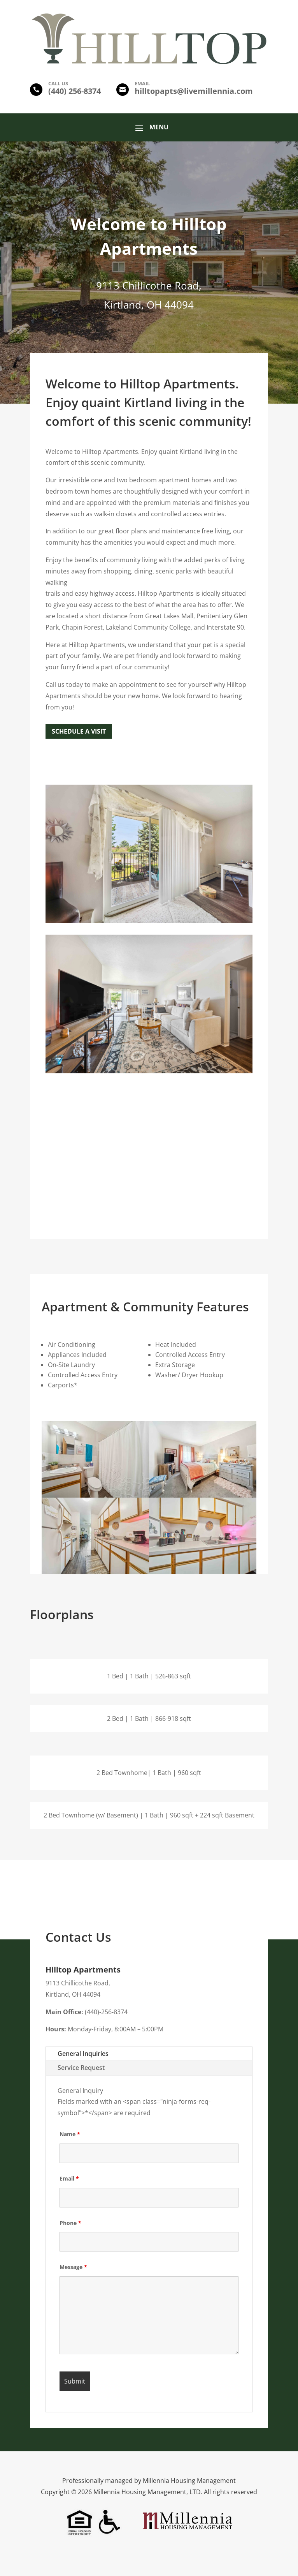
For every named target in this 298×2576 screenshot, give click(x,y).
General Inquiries (83, 2053)
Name (70, 2134)
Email (69, 2178)
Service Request (81, 2067)
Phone (70, 2223)
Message (73, 2267)
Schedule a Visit (79, 731)
